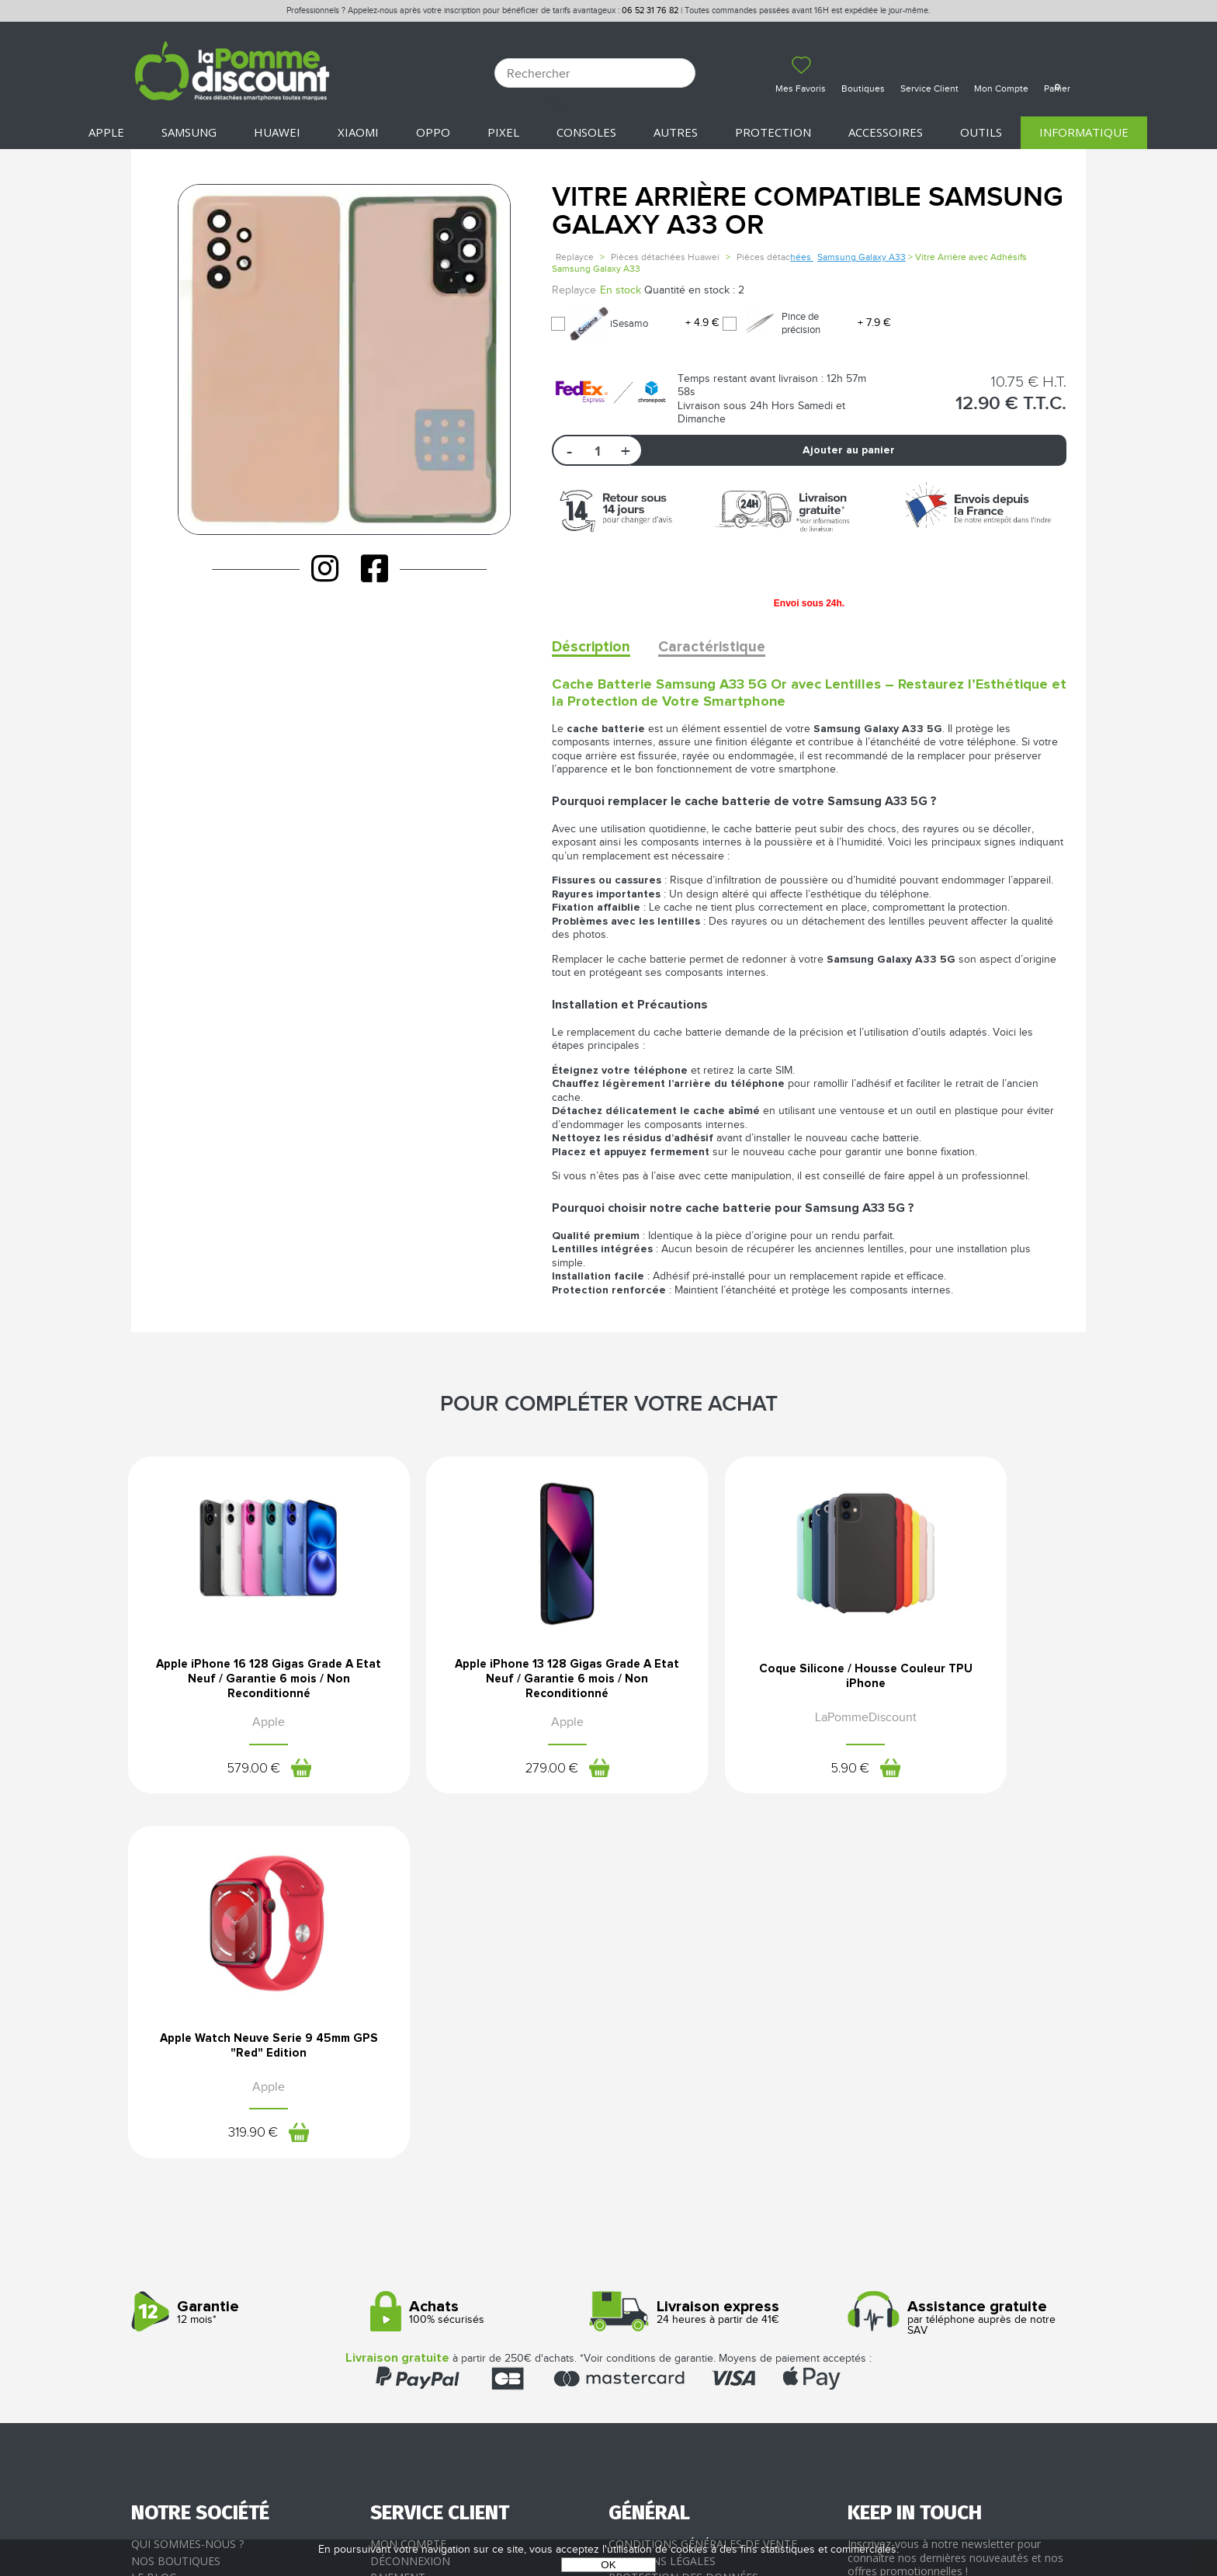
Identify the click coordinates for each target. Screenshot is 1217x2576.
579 (225, 1776)
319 (958, 1776)
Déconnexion (410, 2210)
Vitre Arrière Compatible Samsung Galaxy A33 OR (807, 211)
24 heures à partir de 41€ (722, 1961)
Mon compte (408, 2193)
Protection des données (683, 2227)
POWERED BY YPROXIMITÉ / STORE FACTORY (608, 2519)
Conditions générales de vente (702, 2193)
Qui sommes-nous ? (187, 2193)
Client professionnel (435, 2276)
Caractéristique (719, 647)
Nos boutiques (175, 2210)
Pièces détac (775, 257)
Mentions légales (662, 2210)
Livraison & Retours (430, 2243)
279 (469, 1776)
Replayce (575, 257)
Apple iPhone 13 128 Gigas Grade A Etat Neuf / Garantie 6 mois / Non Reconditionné (486, 1683)
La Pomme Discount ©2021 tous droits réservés (608, 2494)
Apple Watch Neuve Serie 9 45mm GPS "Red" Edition (975, 1678)
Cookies (631, 2243)
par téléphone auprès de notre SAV (961, 1967)
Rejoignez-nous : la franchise (219, 2243)
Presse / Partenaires (669, 2260)
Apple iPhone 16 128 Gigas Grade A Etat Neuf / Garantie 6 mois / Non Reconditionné (241, 1683)
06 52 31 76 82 (650, 10)
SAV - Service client (426, 2260)
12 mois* (245, 1961)
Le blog (154, 2227)
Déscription (592, 647)
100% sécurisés (484, 1961)
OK (608, 2565)
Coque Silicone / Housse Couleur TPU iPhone (731, 1678)
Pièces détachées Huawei (665, 257)
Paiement (397, 2227)
